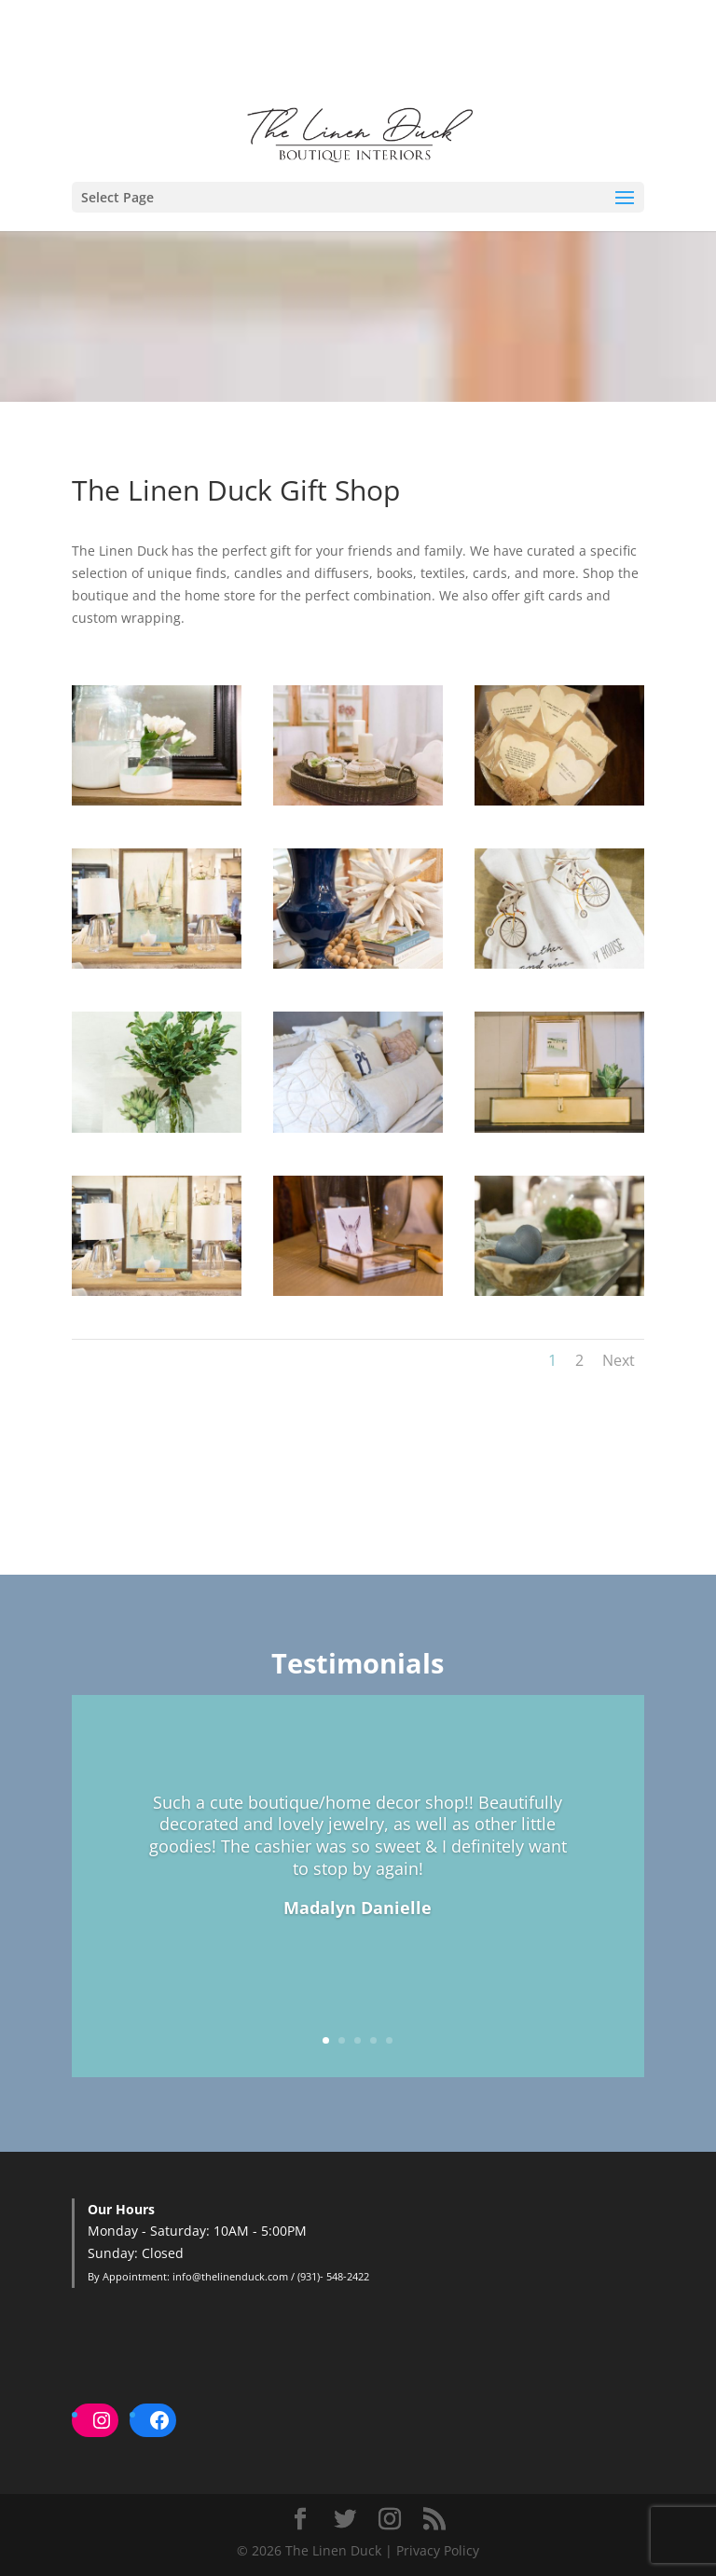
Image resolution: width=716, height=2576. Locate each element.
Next (618, 1360)
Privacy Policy (437, 2550)
